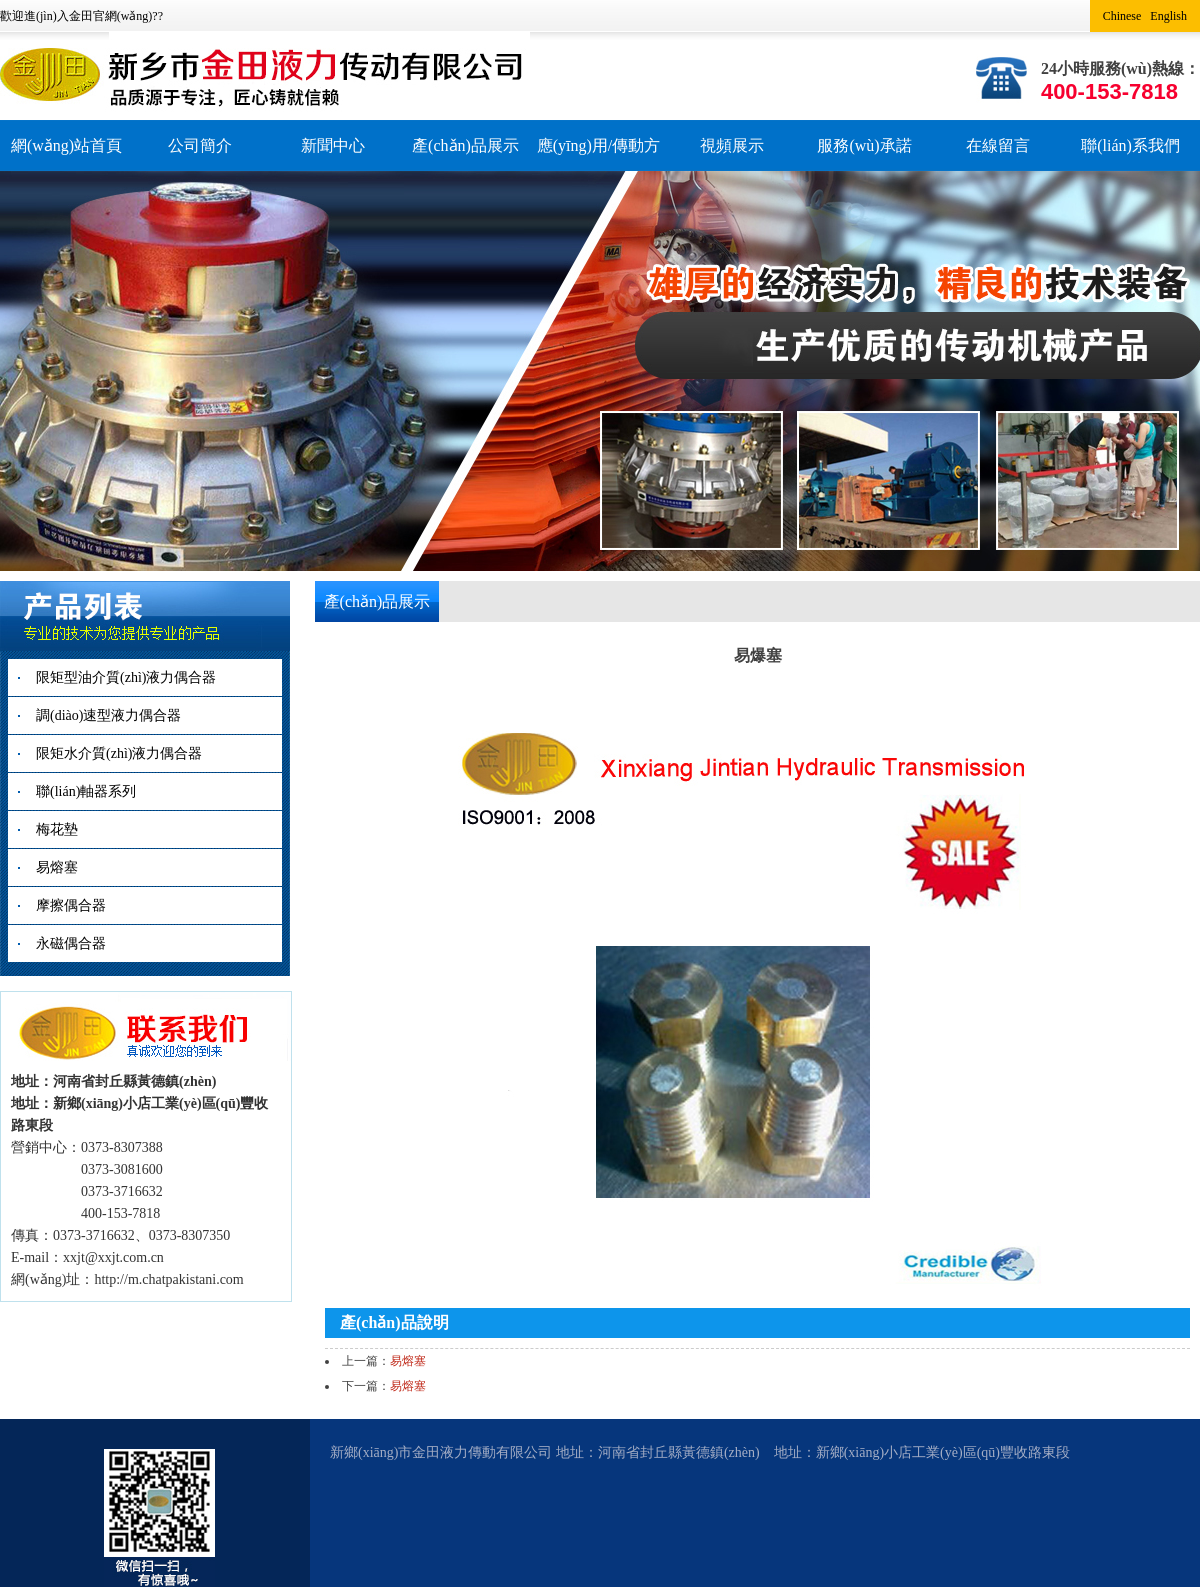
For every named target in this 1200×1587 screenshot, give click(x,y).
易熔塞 (57, 867)
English (1168, 16)
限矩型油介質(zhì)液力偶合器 (126, 677)
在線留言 (998, 145)
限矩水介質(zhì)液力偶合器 (119, 753)
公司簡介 (200, 145)
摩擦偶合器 (71, 905)
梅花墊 (57, 829)
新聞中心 (333, 145)
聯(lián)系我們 (1130, 145)
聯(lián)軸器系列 (86, 791)
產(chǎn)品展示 (465, 145)
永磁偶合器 (71, 943)
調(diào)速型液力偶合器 (108, 715)
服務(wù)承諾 (864, 145)
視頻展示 (732, 145)
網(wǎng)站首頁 (66, 145)
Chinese (1122, 16)
